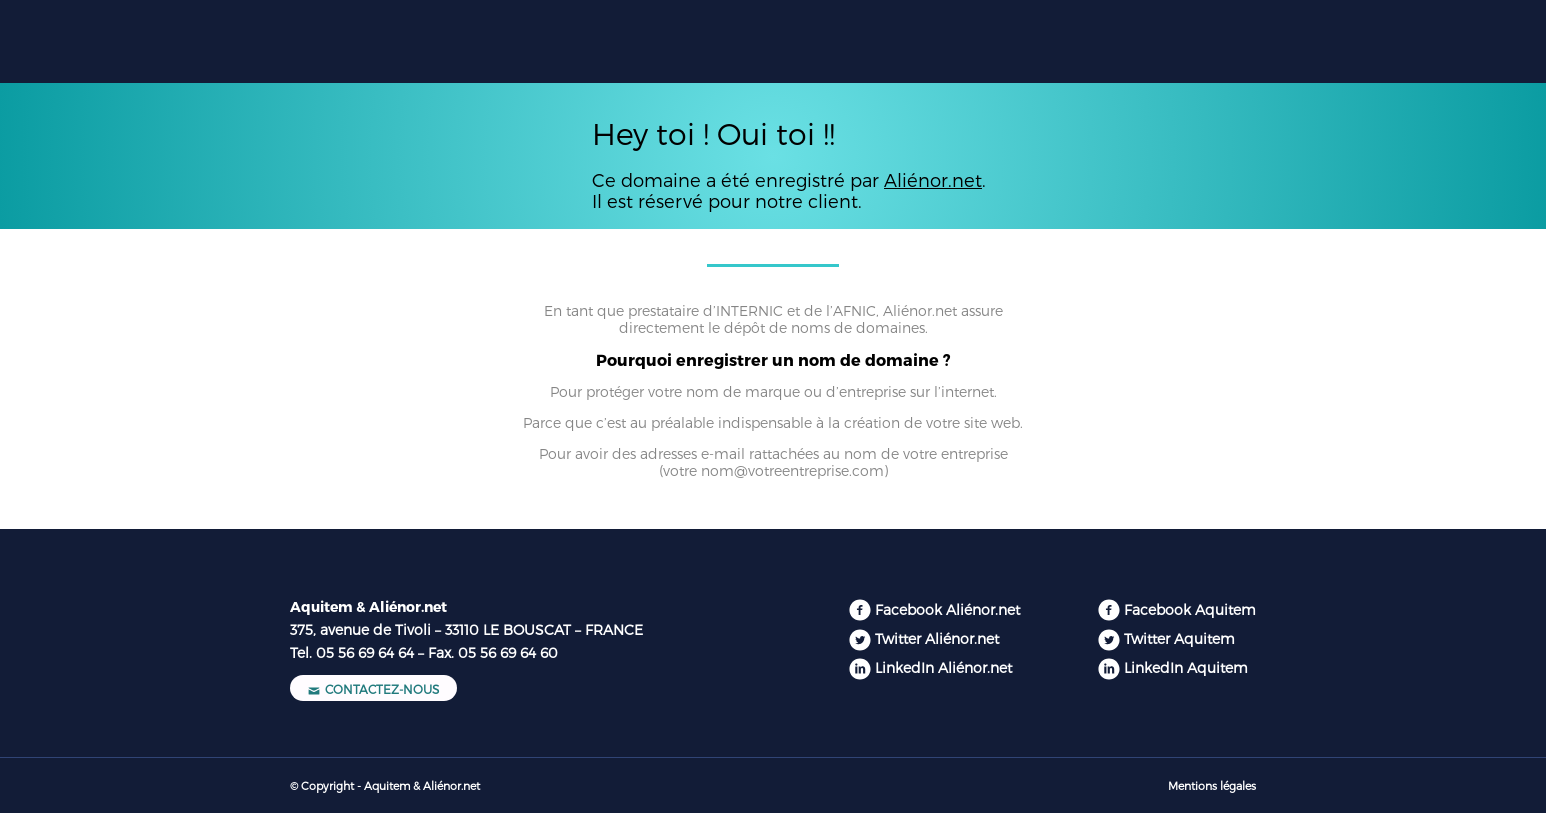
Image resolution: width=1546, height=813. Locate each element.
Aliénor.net (933, 179)
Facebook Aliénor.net (947, 609)
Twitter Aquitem (1179, 638)
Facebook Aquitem (1190, 609)
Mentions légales (1212, 785)
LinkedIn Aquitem (1186, 667)
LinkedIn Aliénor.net (943, 667)
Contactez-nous (373, 689)
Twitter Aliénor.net (937, 638)
